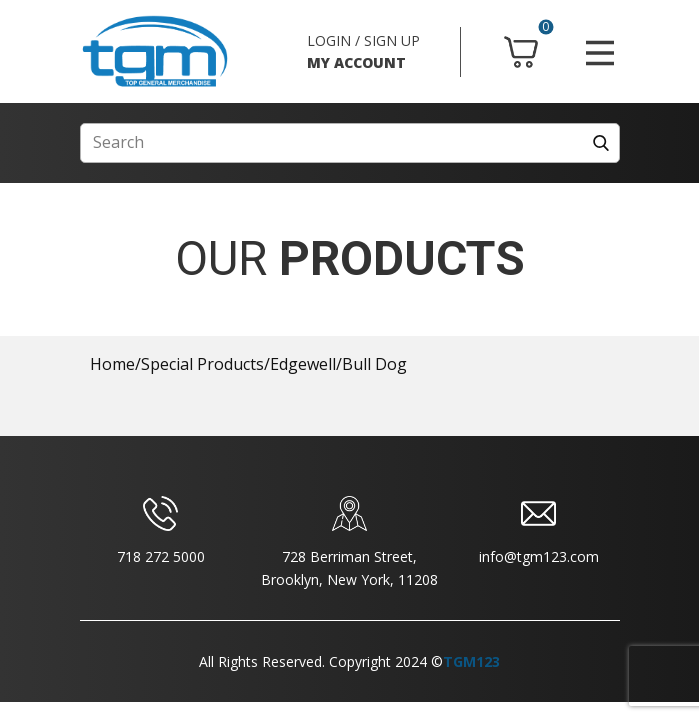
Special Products (202, 364)
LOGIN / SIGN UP (363, 40)
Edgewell (303, 364)
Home (112, 364)
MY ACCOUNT (356, 62)
